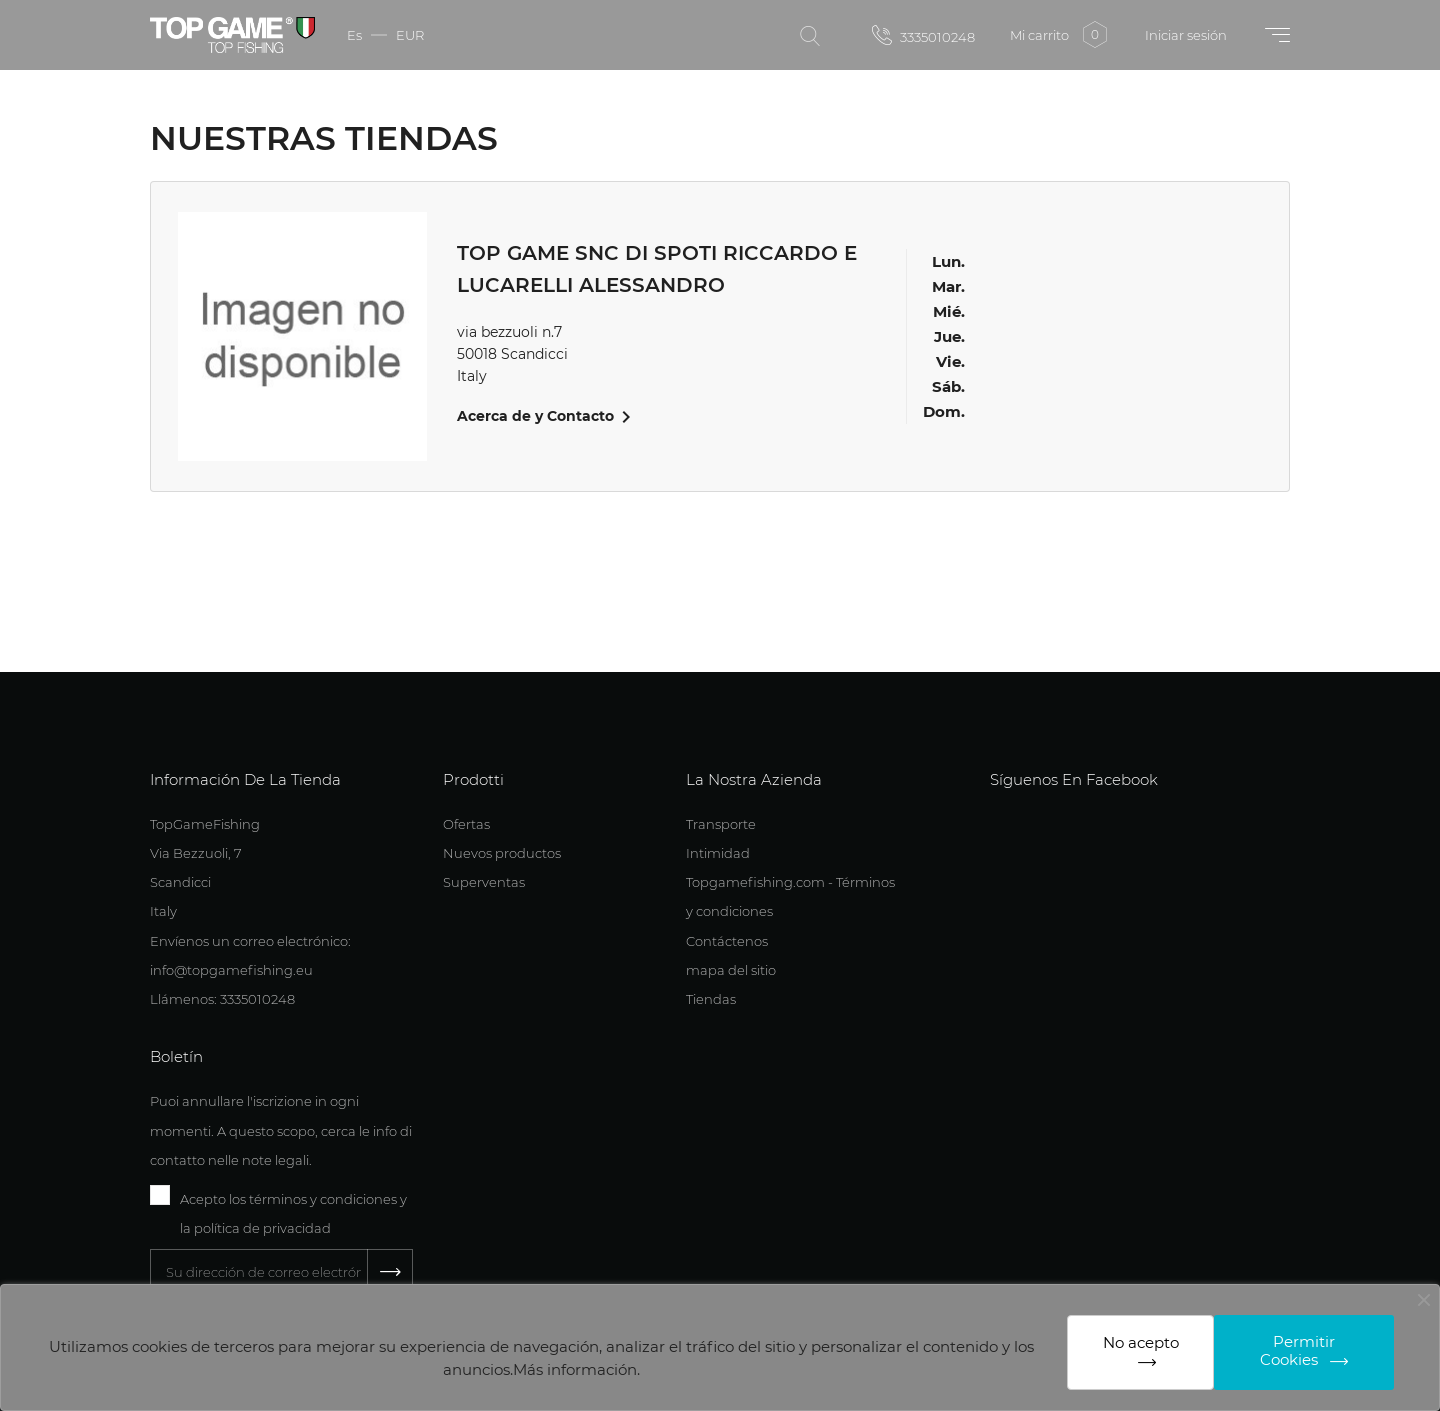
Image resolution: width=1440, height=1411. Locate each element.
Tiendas (711, 999)
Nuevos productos (502, 853)
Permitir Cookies (1297, 1351)
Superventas (484, 882)
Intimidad (718, 853)
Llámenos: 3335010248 (222, 999)
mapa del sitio (731, 970)
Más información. (576, 1369)
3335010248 (923, 35)
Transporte (721, 824)
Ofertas (466, 824)
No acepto (1141, 1342)
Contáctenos (727, 941)
